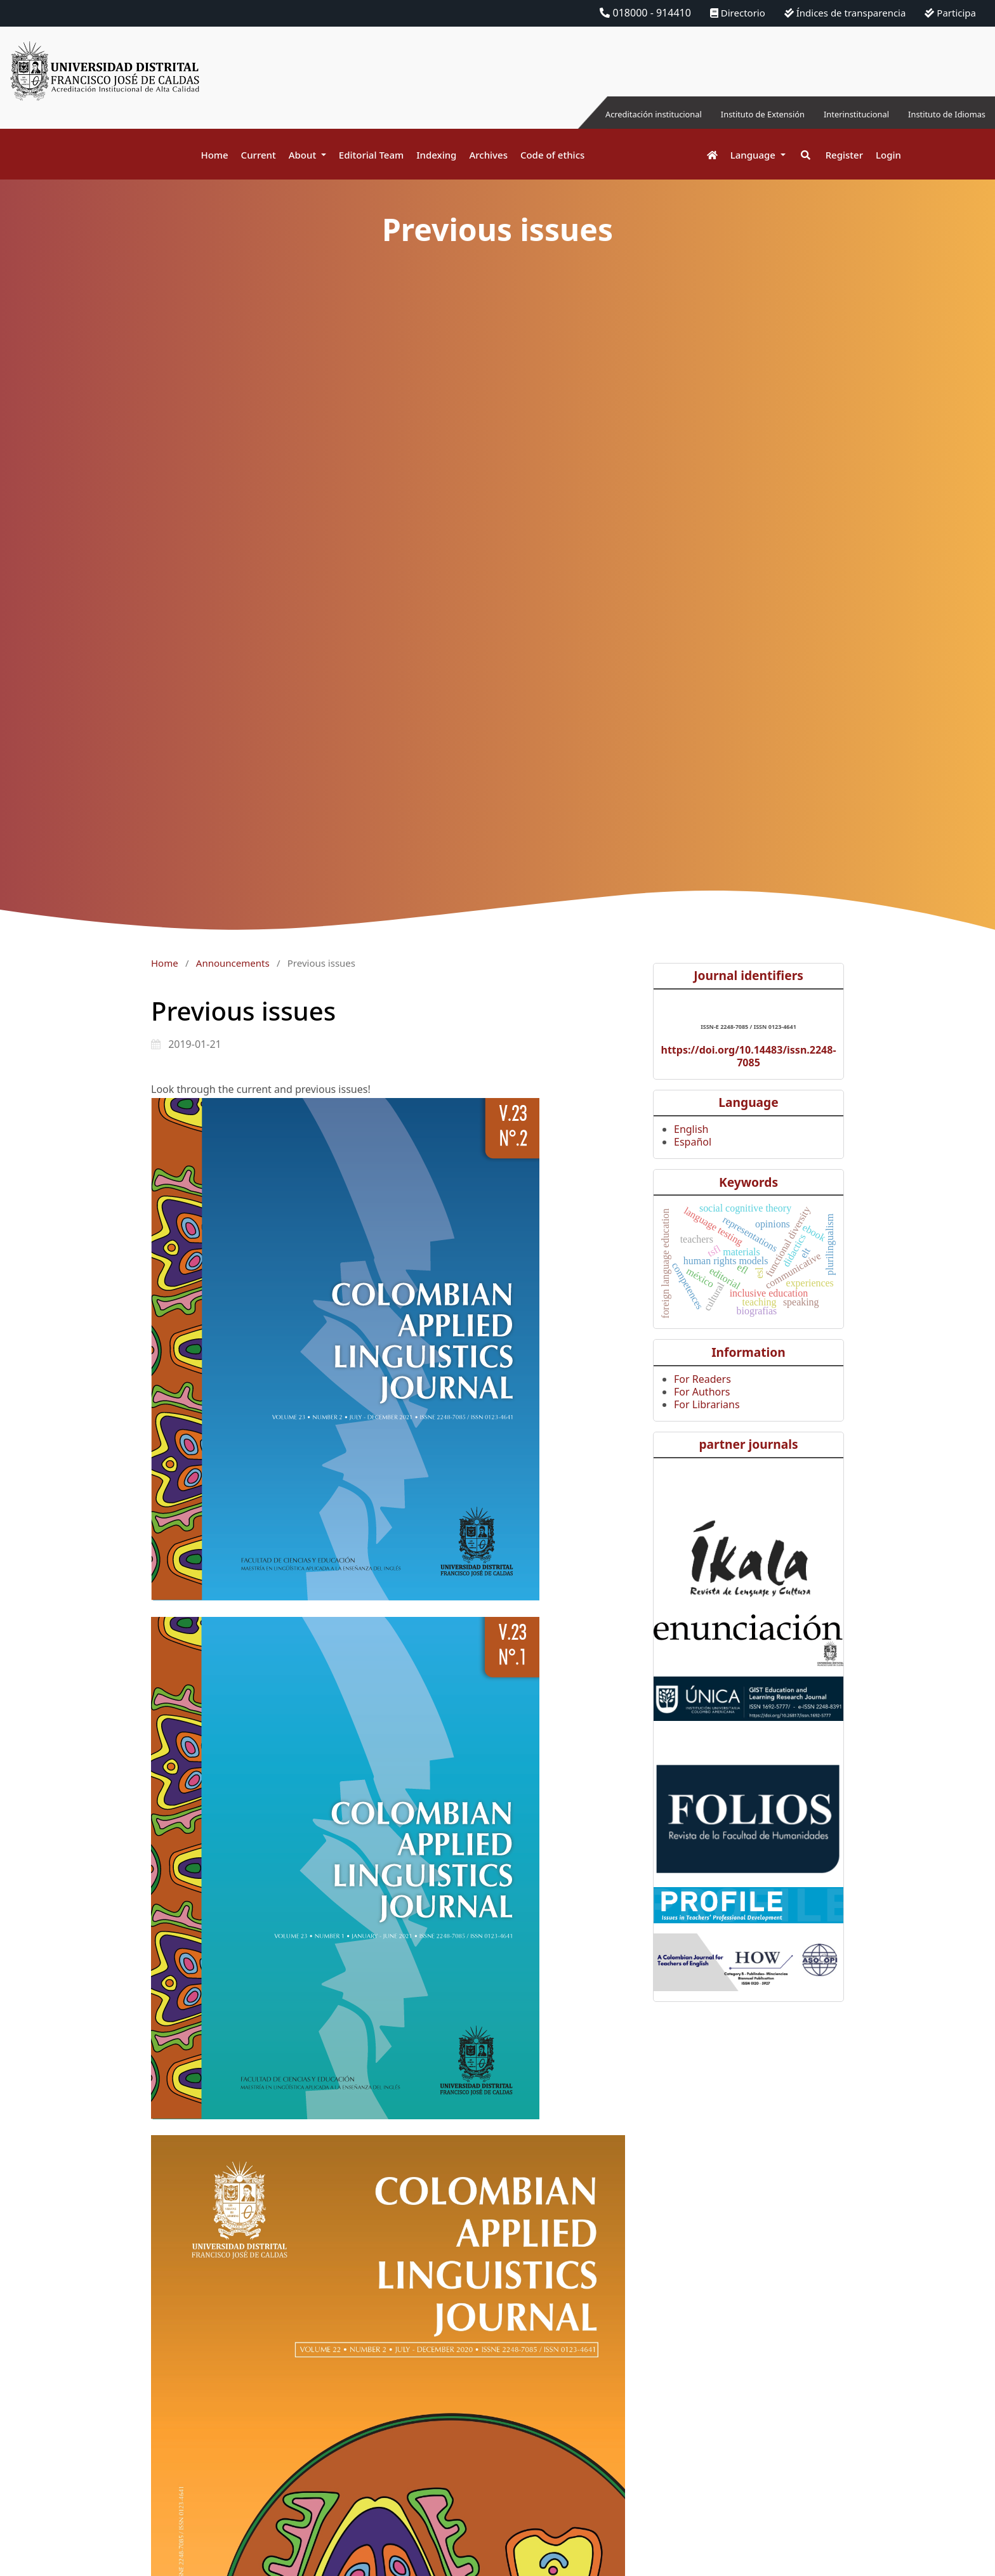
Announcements (233, 963)
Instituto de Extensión (717, 114)
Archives (488, 154)
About (304, 154)
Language (754, 154)
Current (258, 154)
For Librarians (707, 1404)
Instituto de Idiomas (937, 114)
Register (844, 154)
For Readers (702, 1379)
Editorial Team (371, 154)
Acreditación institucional (586, 114)
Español (692, 1142)
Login (888, 154)
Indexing (436, 154)
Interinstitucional (829, 114)
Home (214, 154)
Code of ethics (552, 154)
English (691, 1129)
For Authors (702, 1392)
